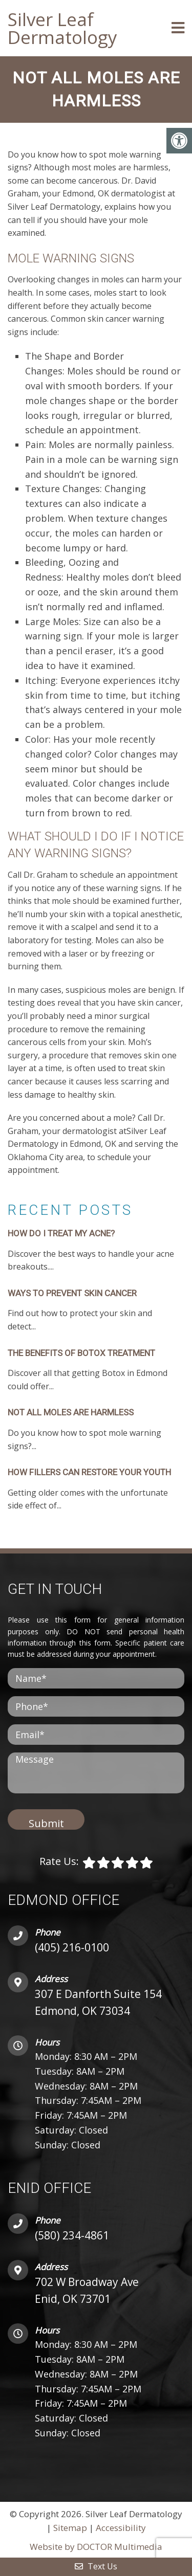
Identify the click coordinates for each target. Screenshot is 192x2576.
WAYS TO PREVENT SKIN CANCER (72, 1293)
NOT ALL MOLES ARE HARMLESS (71, 1412)
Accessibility (121, 2528)
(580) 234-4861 (72, 2235)
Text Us (96, 2566)
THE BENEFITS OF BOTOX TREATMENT (81, 1353)
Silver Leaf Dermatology (62, 28)
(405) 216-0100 (72, 1947)
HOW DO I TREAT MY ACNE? (61, 1233)
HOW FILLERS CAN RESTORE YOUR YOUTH (89, 1472)
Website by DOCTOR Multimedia (96, 2546)
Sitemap (70, 2528)
